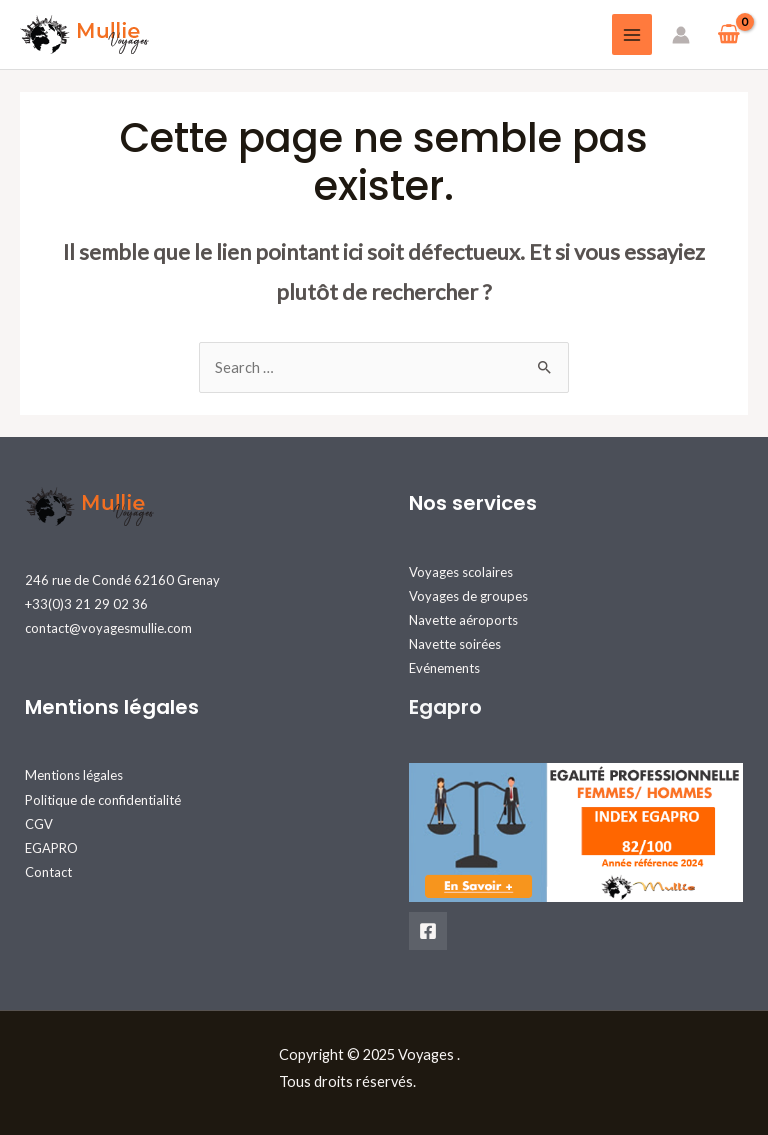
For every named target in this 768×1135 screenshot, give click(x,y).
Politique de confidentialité (103, 800)
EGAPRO (51, 848)
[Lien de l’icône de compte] (681, 35)
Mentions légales (74, 775)
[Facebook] (428, 931)
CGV (39, 824)
